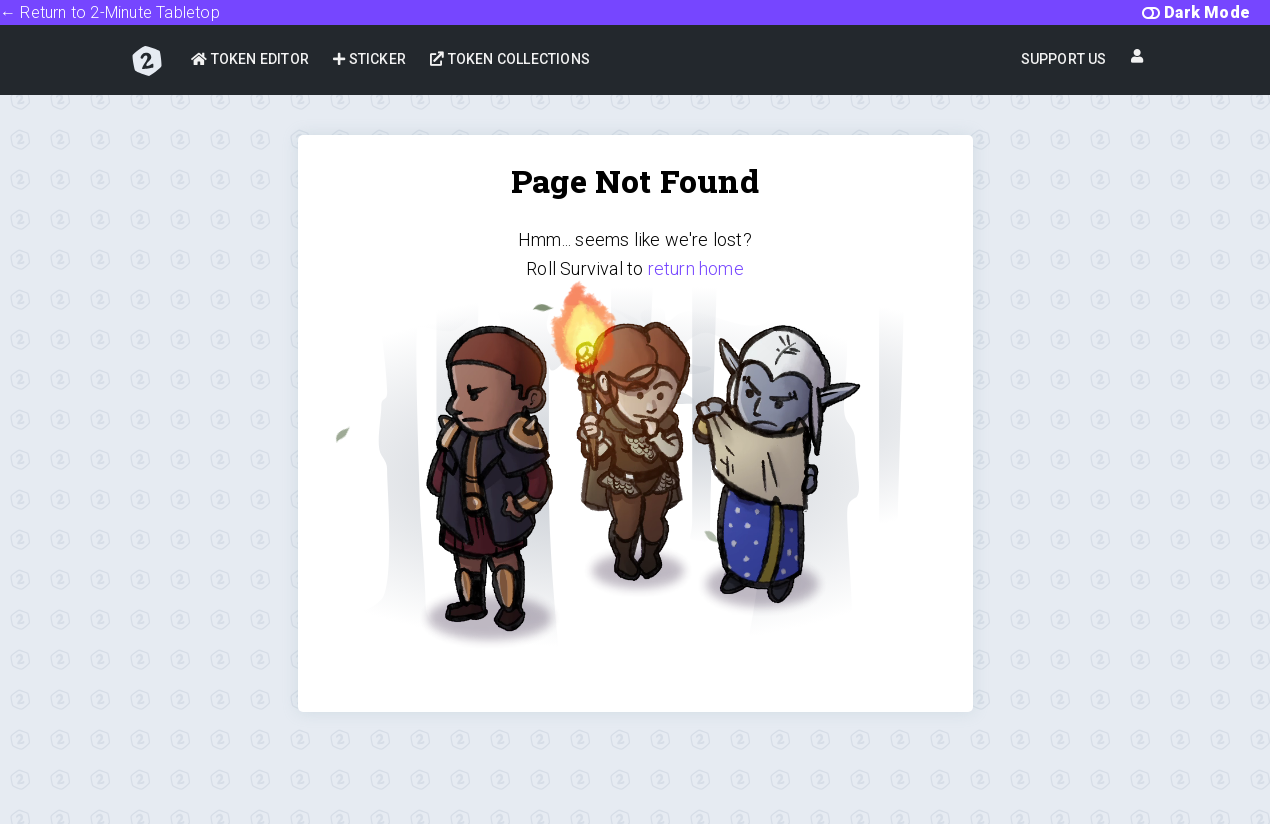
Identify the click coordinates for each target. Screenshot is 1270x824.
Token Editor (250, 59)
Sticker (369, 59)
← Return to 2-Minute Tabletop (110, 12)
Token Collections (510, 59)
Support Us (1064, 59)
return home (696, 268)
